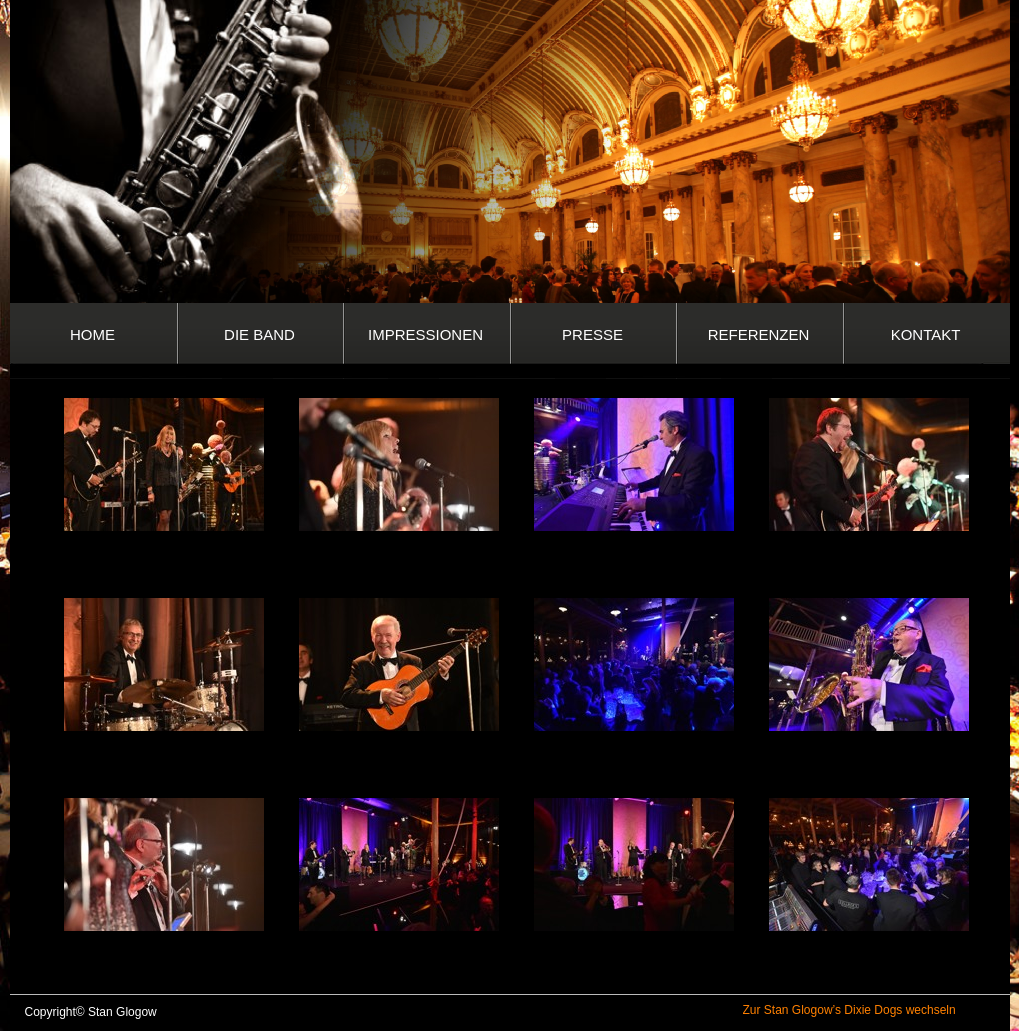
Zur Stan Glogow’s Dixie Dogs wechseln (849, 1010)
